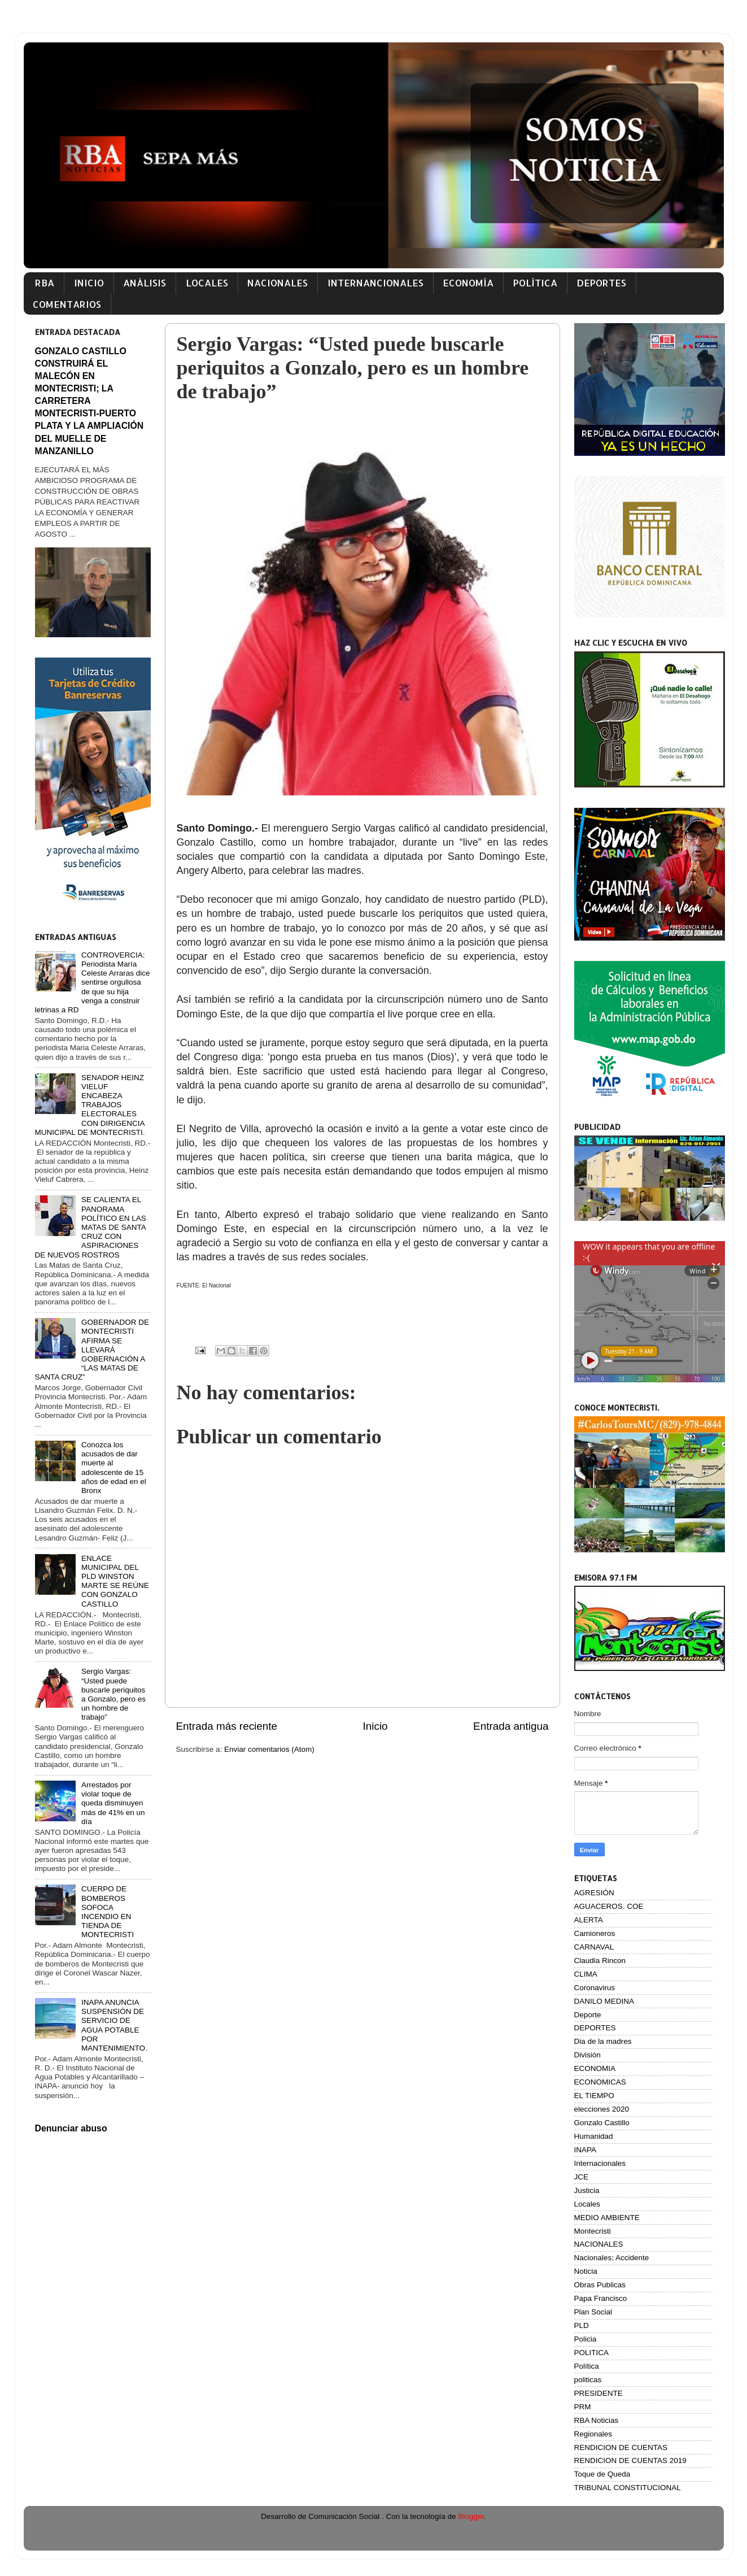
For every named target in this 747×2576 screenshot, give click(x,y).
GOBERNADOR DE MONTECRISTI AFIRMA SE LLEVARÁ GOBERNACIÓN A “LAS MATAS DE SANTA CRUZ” (92, 1349)
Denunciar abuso (71, 2128)
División (587, 2055)
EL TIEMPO (594, 2095)
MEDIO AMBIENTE (607, 2217)
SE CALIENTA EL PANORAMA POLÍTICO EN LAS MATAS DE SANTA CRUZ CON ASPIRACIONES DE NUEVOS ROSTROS (90, 1227)
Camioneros (594, 1933)
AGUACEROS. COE (609, 1906)
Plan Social (593, 2312)
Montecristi (592, 2231)
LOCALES (207, 283)
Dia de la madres (603, 2041)
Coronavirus (594, 1987)
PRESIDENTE (598, 2393)
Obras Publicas (600, 2285)
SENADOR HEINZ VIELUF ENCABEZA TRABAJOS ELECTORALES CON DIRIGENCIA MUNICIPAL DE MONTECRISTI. (90, 1105)
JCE (581, 2177)
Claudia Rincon (600, 1960)
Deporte (587, 2015)
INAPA (585, 2150)
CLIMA (585, 1974)
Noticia (585, 2271)
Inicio (375, 1726)
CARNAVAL (594, 1947)
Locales (587, 2204)
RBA (44, 283)
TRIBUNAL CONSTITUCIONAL (627, 2487)
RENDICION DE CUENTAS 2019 (630, 2460)
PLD (581, 2325)
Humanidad (593, 2136)
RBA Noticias (596, 2420)
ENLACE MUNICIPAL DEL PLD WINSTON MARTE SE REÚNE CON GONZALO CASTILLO (115, 1581)
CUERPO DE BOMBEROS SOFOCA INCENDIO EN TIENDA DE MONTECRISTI (107, 1912)
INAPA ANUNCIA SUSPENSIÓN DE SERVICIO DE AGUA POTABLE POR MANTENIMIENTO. (114, 2025)
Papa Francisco (600, 2298)
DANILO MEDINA (604, 2001)
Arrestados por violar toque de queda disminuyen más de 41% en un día (113, 1803)
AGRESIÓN (594, 1893)
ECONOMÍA (468, 283)
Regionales (593, 2434)
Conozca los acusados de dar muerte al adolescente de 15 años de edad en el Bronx (113, 1468)
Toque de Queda (602, 2474)
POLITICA (591, 2352)
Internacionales (600, 2163)
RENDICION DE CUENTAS (621, 2447)
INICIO (89, 283)
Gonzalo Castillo (602, 2122)
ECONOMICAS (600, 2082)
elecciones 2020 (602, 2109)
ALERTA (588, 1920)
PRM (582, 2407)
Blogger (471, 2516)
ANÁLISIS (144, 283)
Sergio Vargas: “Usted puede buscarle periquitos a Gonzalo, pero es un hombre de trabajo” (113, 1694)
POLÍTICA (535, 283)
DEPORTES (601, 283)
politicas (588, 2379)
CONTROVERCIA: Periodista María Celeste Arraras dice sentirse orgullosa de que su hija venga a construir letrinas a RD (92, 982)
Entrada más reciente (227, 1726)
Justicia (587, 2190)
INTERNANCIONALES (375, 283)
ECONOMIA (595, 2068)
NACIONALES (277, 283)
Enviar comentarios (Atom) (269, 1749)
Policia (585, 2339)
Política (586, 2366)
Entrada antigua (510, 1726)
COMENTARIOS (67, 304)
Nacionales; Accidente (611, 2257)
